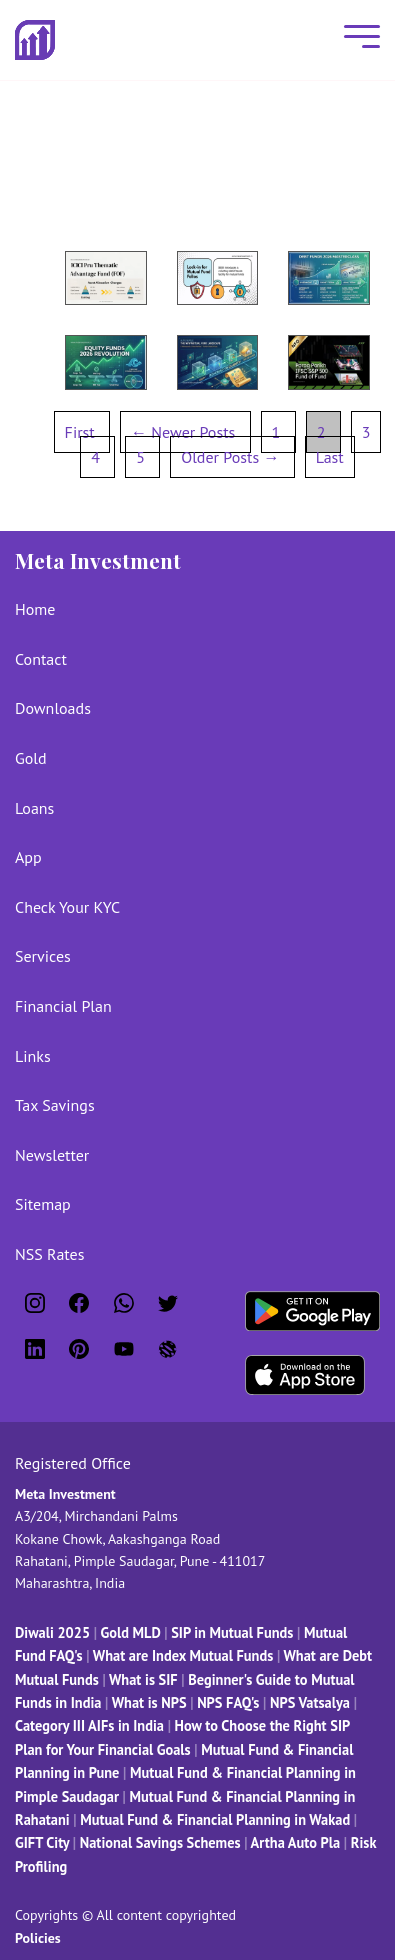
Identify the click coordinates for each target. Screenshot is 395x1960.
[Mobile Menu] (357, 40)
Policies (38, 1938)
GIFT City (42, 1842)
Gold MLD (130, 1632)
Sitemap (43, 1204)
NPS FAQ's (228, 1702)
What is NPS (149, 1702)
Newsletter (52, 1155)
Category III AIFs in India (89, 1725)
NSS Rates (49, 1254)
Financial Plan (63, 1006)
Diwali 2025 (52, 1632)
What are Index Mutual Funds (183, 1655)
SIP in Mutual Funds (232, 1632)
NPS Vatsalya (310, 1702)
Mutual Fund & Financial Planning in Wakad (215, 1819)
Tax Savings (55, 1105)
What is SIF (145, 1679)
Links (33, 1056)
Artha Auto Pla (296, 1842)
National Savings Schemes (160, 1842)
